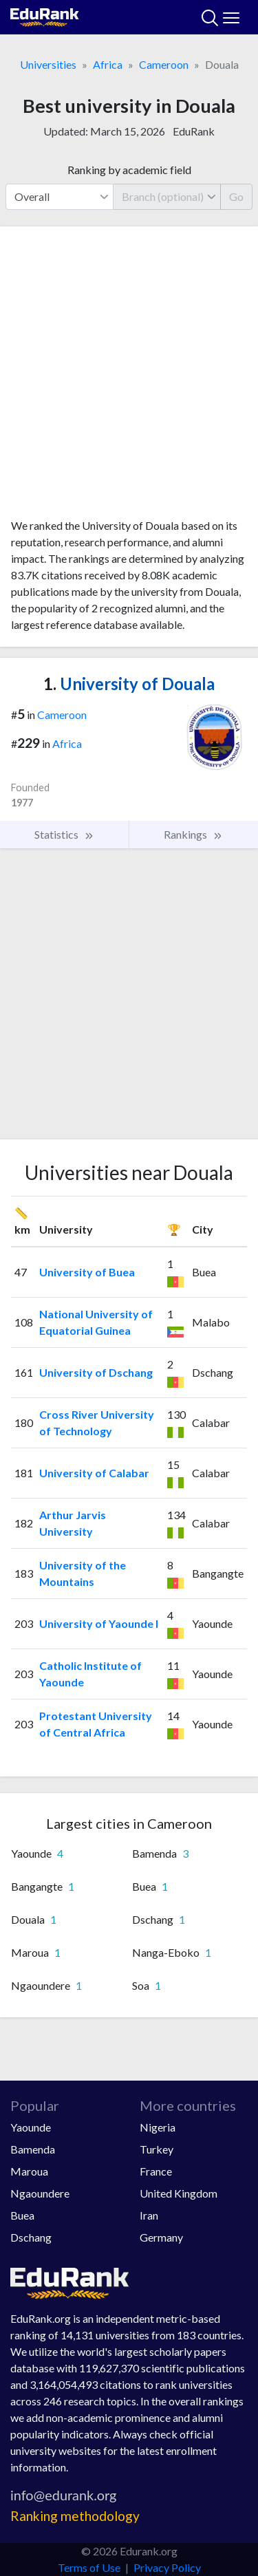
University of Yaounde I (98, 1623)
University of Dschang (96, 1372)
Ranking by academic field (129, 169)
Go (236, 196)
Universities (48, 64)
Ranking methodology (75, 2516)
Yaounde (30, 2127)
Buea (22, 2215)
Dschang (31, 2237)
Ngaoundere (39, 2193)
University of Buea (87, 1271)
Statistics (64, 834)
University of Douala (129, 684)
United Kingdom (178, 2193)
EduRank (194, 131)
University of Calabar (94, 1472)
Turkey (156, 2149)
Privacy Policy (167, 2567)
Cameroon (164, 64)
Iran (149, 2215)
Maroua (29, 2171)
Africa (107, 64)
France (156, 2171)
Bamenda (32, 2149)
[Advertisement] (129, 377)
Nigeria (157, 2127)
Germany (161, 2237)
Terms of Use (89, 2567)
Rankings (193, 834)
